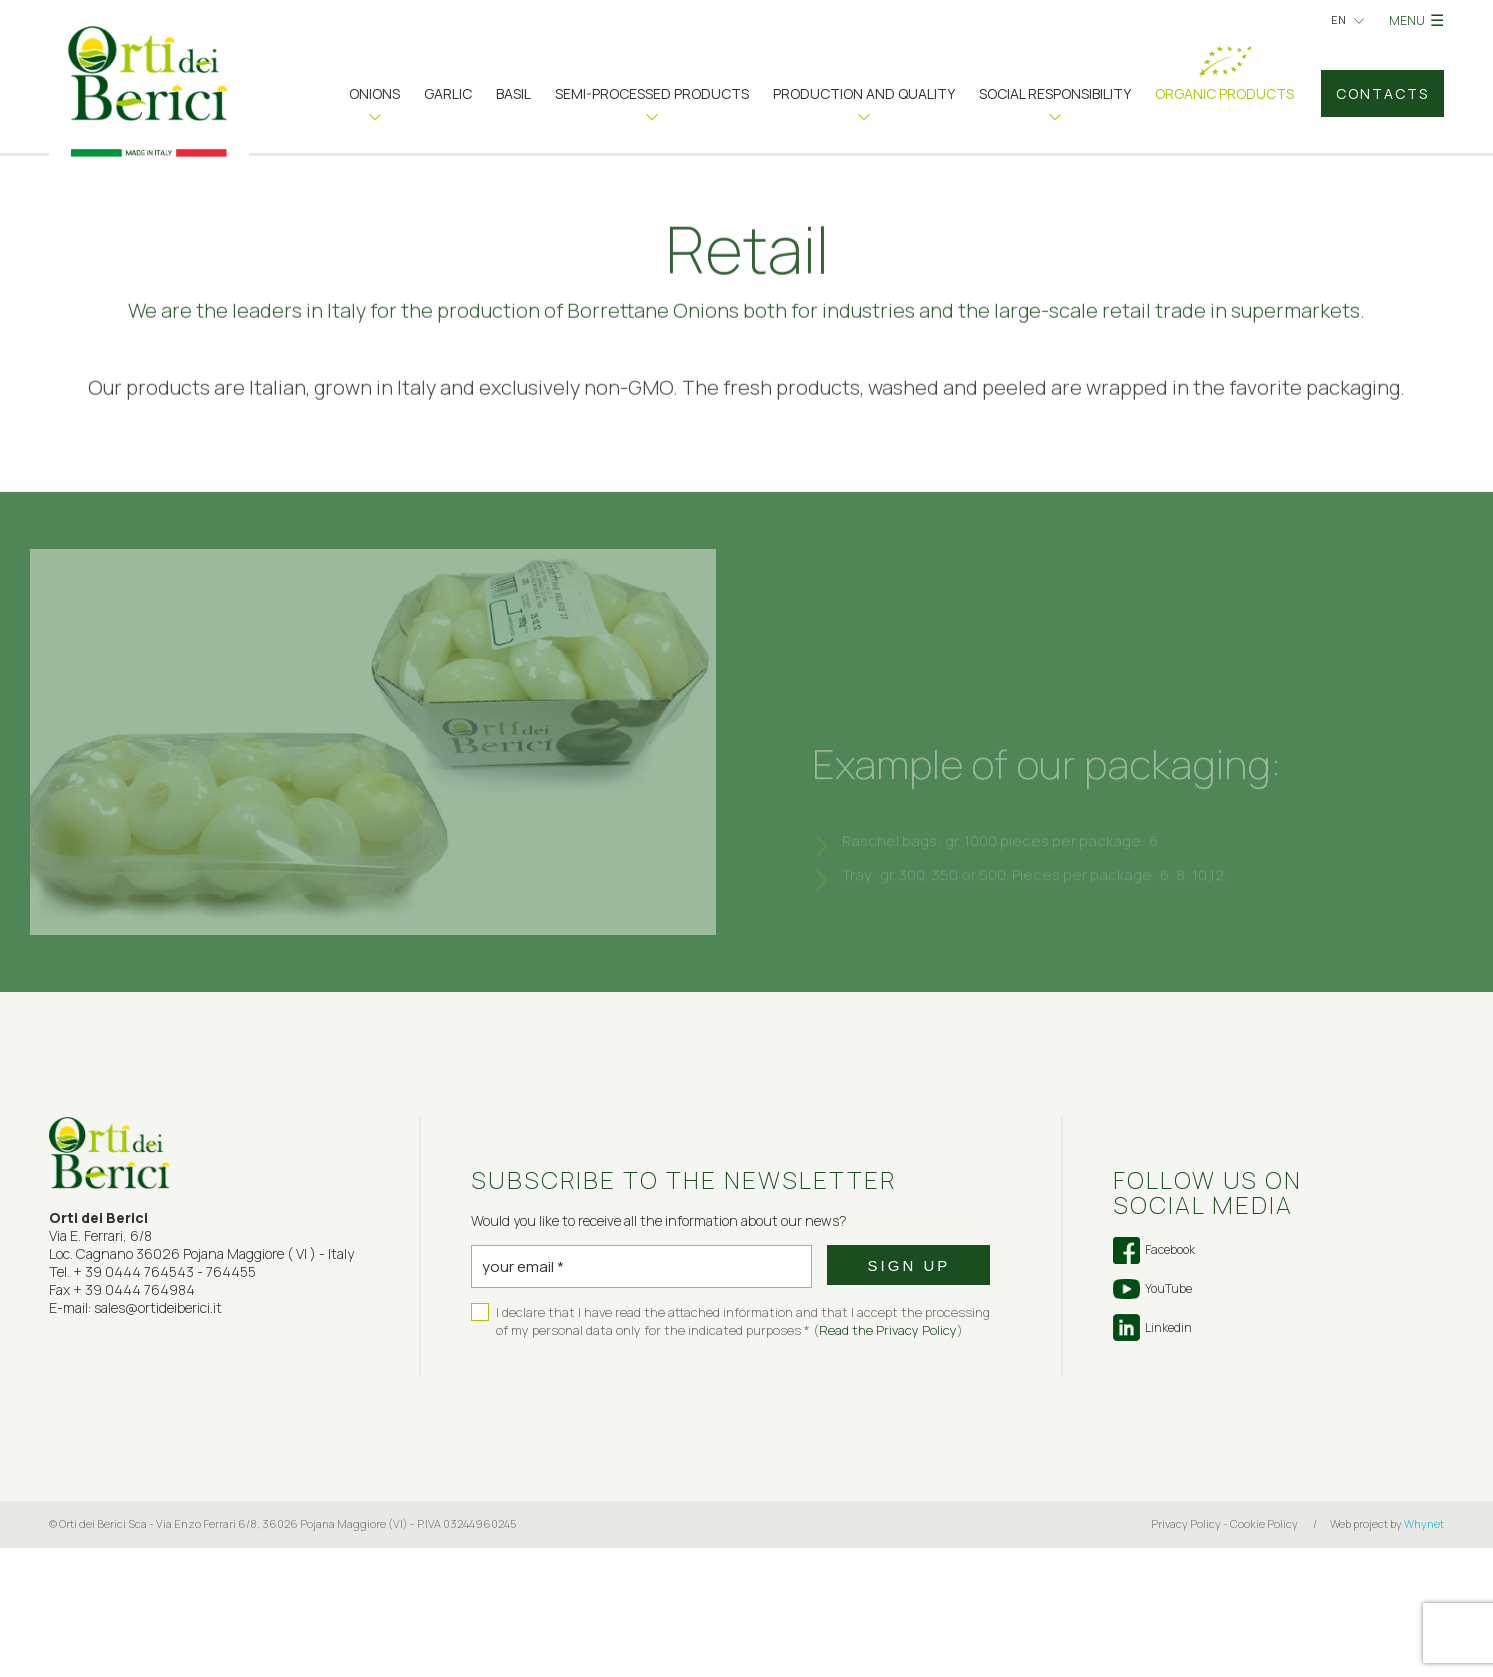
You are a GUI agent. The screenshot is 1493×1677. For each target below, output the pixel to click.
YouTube (1152, 1418)
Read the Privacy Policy (888, 1459)
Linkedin (1152, 1456)
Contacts (1382, 93)
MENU (1416, 20)
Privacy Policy (1186, 1652)
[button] (374, 101)
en (1338, 19)
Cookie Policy (1264, 1652)
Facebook (1154, 1379)
